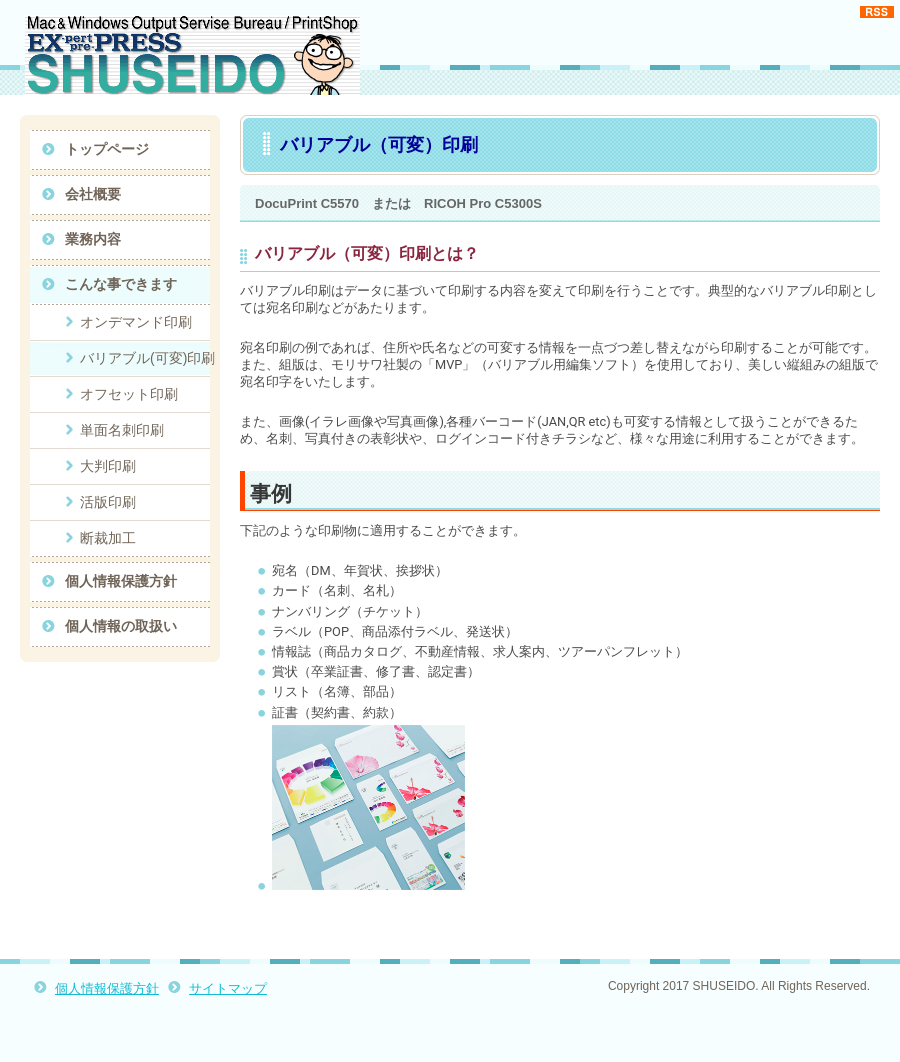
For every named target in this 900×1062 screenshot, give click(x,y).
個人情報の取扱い (121, 626)
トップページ (107, 149)
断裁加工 (108, 538)
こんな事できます (121, 284)
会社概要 (93, 194)
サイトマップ (228, 988)
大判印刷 (108, 466)
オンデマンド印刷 (136, 322)
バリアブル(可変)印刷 (147, 358)
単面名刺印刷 (122, 430)
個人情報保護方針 (121, 581)
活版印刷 (108, 502)
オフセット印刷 (129, 394)
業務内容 (93, 239)
